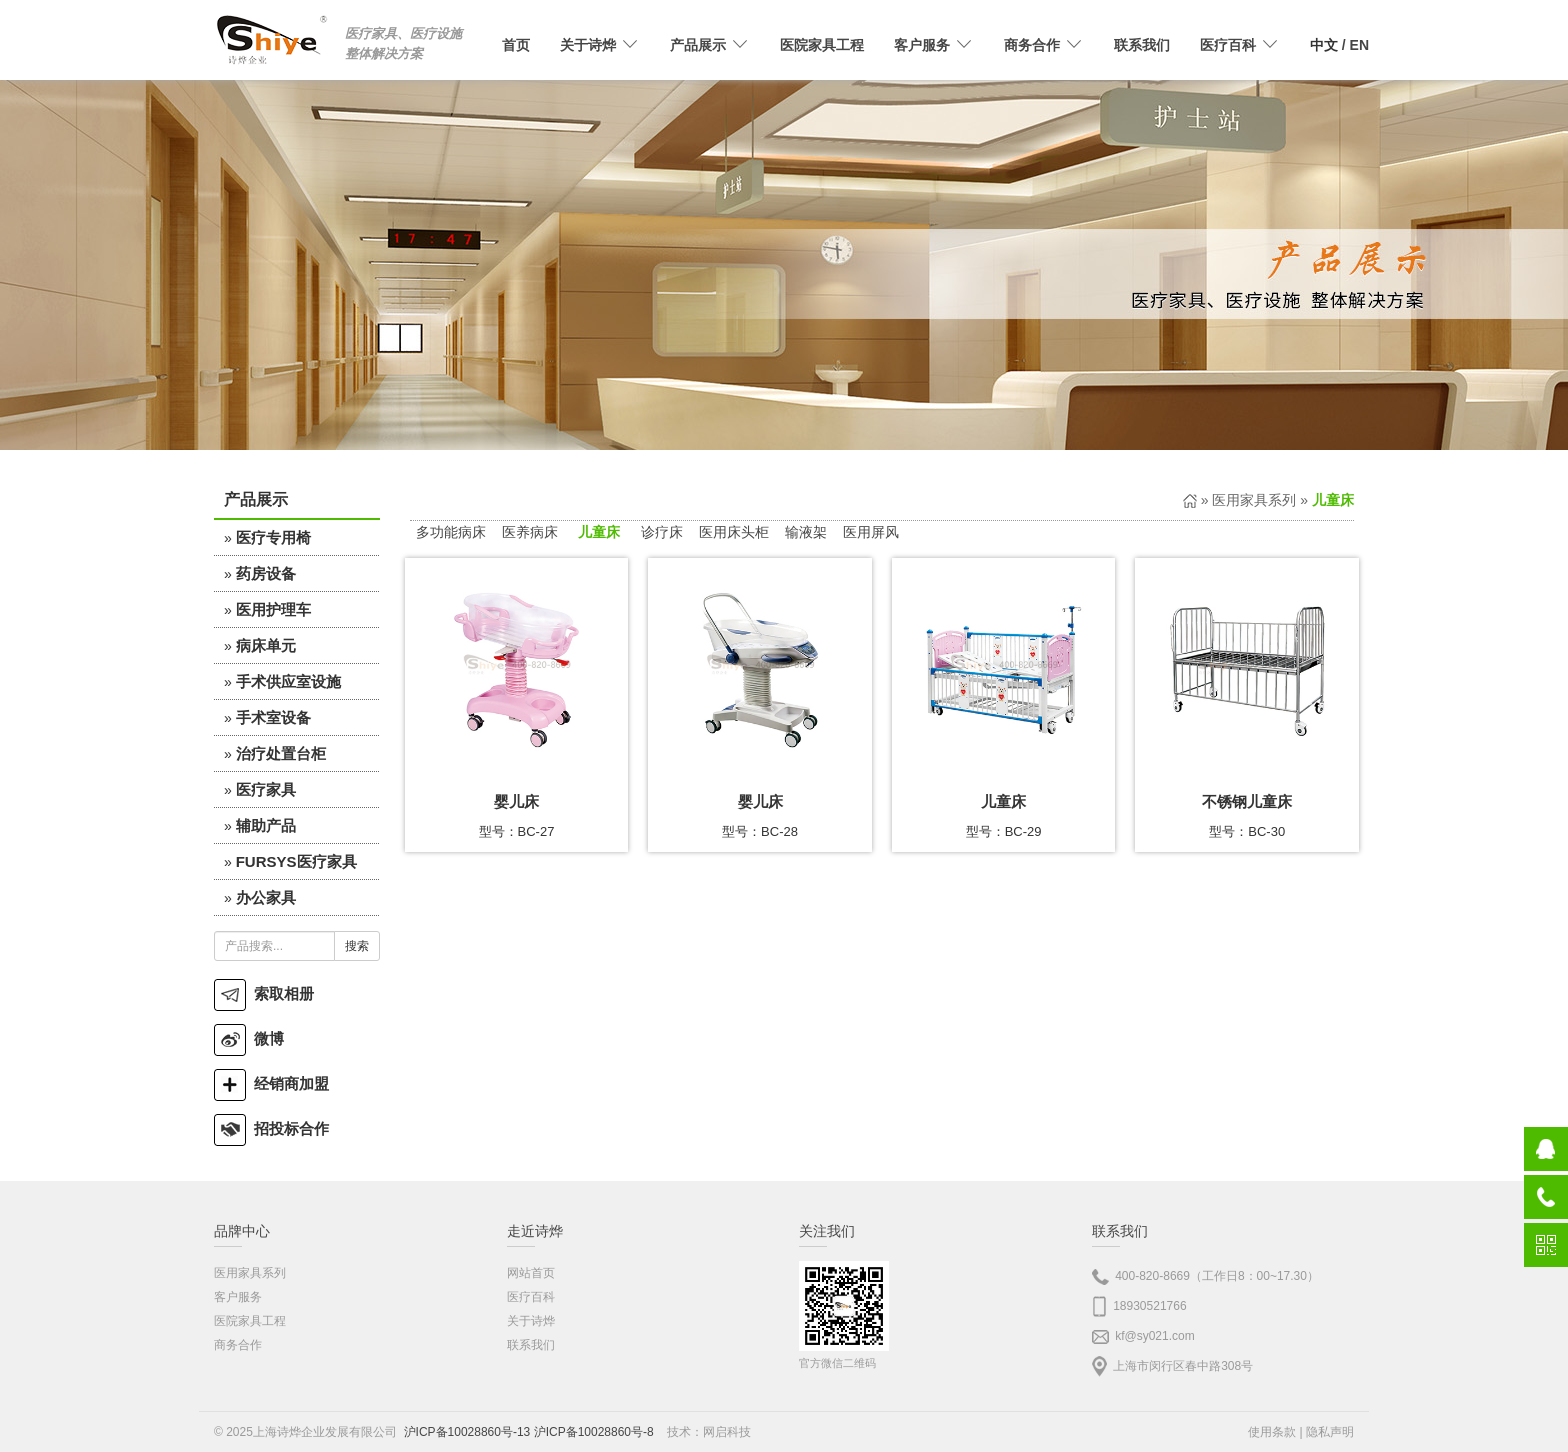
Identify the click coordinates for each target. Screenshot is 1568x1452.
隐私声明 (1330, 1432)
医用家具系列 (1254, 500)
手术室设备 (273, 717)
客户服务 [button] (934, 45)
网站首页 (531, 1273)
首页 (516, 45)
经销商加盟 (271, 1083)
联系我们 (1142, 45)
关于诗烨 (531, 1321)
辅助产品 (266, 825)
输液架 (806, 532)
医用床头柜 (734, 532)
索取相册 (264, 993)
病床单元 (266, 645)
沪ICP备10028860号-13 (467, 1432)
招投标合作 (271, 1128)
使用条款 (1272, 1432)
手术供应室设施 (288, 681)
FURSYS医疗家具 (296, 861)
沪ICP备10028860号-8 (594, 1432)
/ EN (1339, 45)
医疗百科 (531, 1297)
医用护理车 (273, 609)
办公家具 (266, 897)
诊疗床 (662, 532)
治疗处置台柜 (281, 753)
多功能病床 (451, 532)
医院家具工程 (822, 45)
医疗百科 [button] (1240, 45)
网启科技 (727, 1432)
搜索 (357, 946)
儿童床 (599, 532)
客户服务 (238, 1297)
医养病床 (530, 532)
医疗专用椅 (273, 537)
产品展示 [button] (710, 45)
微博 (249, 1038)
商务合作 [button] (1044, 45)
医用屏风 (871, 532)
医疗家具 (266, 789)
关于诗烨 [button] (600, 45)
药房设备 (266, 573)
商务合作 (238, 1345)
